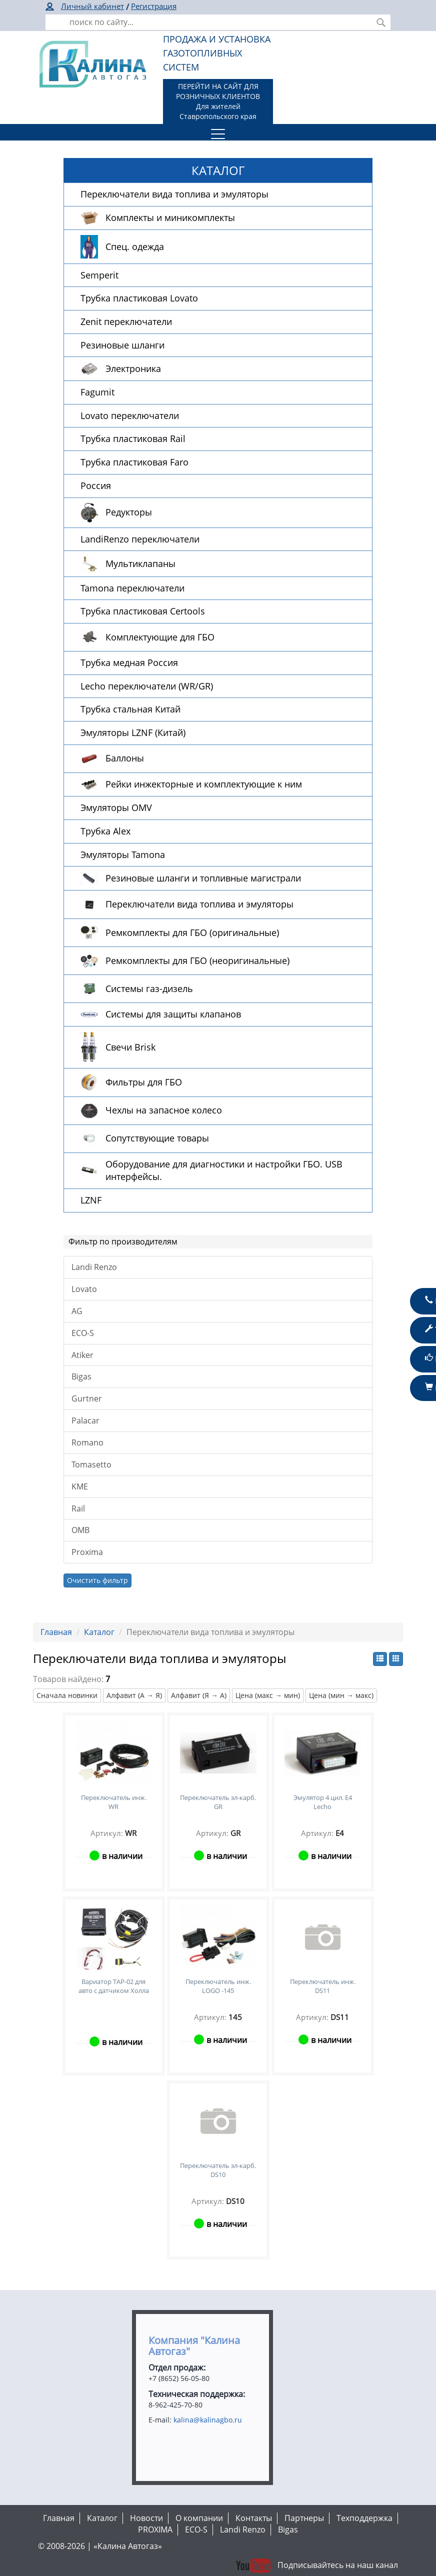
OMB (81, 1530)
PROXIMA (155, 2529)
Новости (146, 2518)
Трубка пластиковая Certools (142, 611)
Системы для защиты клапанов (173, 1014)
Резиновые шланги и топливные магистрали (203, 878)
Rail (78, 1508)
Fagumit (97, 392)
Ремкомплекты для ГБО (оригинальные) (192, 932)
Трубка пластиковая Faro (134, 462)
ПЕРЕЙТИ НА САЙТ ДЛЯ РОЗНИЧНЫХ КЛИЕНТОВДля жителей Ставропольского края (218, 101)
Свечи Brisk (131, 1047)
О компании (199, 2518)
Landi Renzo (94, 1267)
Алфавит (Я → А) (198, 1695)
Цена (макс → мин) (268, 1695)
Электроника (133, 368)
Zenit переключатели (126, 322)
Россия (95, 486)
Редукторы (129, 512)
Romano (88, 1442)
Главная (56, 1632)
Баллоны (125, 758)
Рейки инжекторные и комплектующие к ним (204, 784)
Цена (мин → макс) (341, 1695)
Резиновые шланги (122, 345)
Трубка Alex (105, 831)
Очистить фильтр (97, 1580)
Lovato (84, 1289)
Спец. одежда (135, 246)
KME (80, 1486)
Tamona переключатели (132, 588)
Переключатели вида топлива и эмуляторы (174, 194)
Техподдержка (364, 2518)
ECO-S (83, 1333)
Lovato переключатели (129, 416)
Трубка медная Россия (129, 662)
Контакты (254, 2518)
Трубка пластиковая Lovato (139, 298)
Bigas (82, 1376)
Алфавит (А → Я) (134, 1695)
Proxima (87, 1552)
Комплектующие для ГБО (160, 637)
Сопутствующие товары (157, 1138)
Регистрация (153, 6)
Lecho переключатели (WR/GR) (146, 686)
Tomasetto (92, 1464)
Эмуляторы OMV (116, 808)
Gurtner (87, 1398)
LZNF (91, 1200)
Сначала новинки (67, 1695)
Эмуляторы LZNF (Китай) (133, 732)
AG (77, 1311)
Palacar (86, 1420)
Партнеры (304, 2518)
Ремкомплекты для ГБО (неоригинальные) (198, 960)
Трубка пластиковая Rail (133, 438)
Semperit (99, 275)
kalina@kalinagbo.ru (208, 2419)
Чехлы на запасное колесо (164, 1110)
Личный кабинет (92, 6)
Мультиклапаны (141, 564)
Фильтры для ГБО (144, 1082)
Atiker (83, 1355)
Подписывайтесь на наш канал (316, 2565)
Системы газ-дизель (149, 988)
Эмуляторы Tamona (122, 854)
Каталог (99, 1632)
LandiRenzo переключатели (140, 539)
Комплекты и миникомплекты (170, 218)
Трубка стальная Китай (130, 709)
